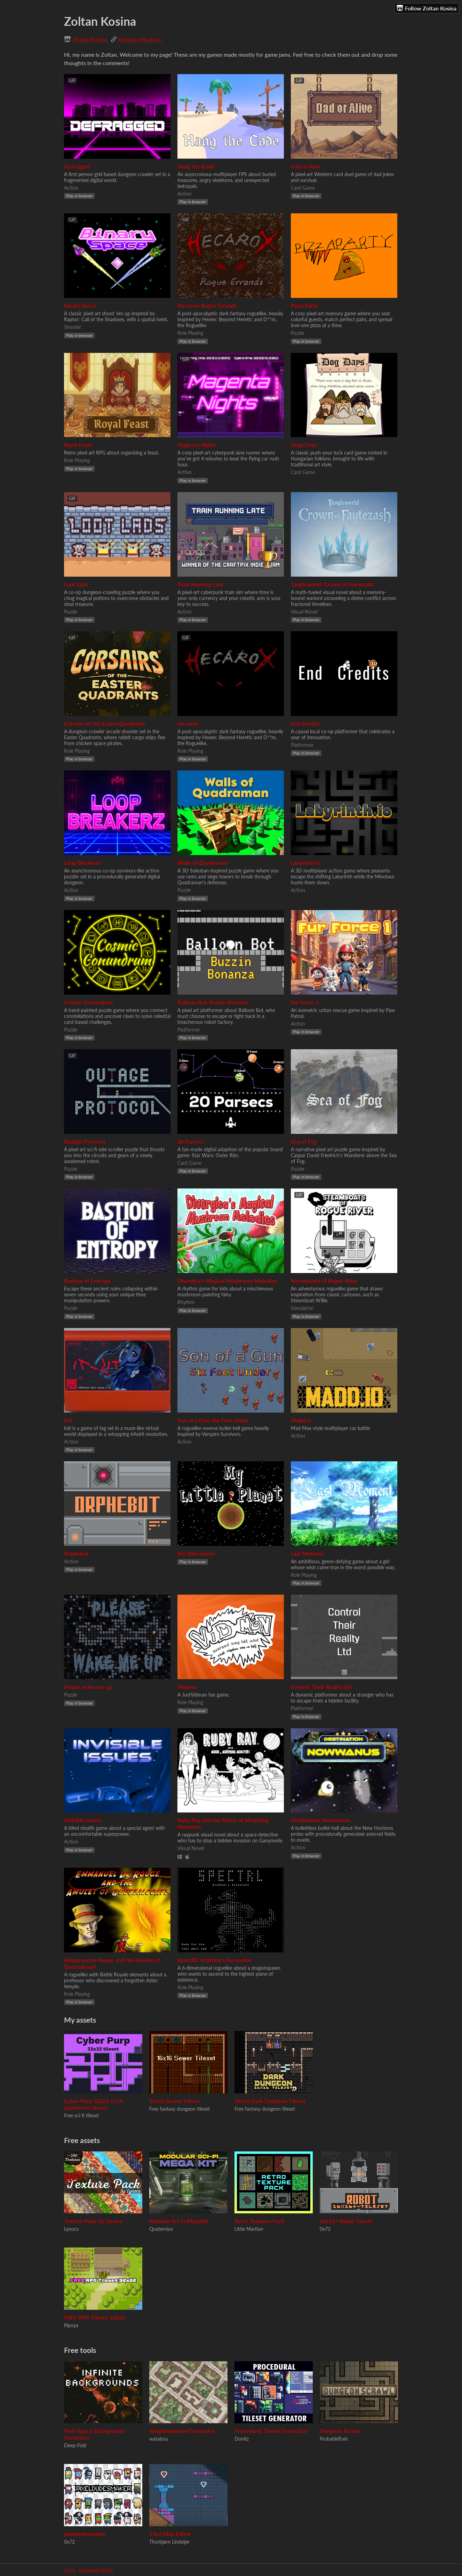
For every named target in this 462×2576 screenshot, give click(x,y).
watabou (158, 2439)
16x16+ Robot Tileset (346, 2221)
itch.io (69, 2570)
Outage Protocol (84, 1141)
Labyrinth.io (305, 862)
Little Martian (248, 2229)
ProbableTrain (334, 2439)
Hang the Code (196, 166)
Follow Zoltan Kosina (426, 8)
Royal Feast (78, 444)
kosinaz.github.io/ (140, 39)
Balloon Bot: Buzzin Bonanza (212, 1002)
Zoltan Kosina (90, 39)
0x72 (325, 2229)
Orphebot (76, 1553)
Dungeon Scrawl (340, 2430)
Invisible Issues (82, 1820)
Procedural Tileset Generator (270, 2430)
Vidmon (187, 1686)
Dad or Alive (306, 166)
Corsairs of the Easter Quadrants (104, 723)
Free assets (82, 2140)
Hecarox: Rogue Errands (207, 305)
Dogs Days (304, 444)
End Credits (305, 723)
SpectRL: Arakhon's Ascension (214, 1960)
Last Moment (307, 1553)
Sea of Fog (304, 1141)
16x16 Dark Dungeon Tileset (270, 2100)
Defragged (77, 166)
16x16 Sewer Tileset (174, 2100)
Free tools (80, 2350)
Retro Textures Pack (259, 2221)
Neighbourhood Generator (182, 2430)
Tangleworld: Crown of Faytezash (332, 584)
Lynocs (71, 2229)
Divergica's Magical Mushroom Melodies (227, 1280)
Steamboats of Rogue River (324, 1280)
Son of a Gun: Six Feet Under (213, 1420)
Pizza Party (304, 305)
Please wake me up (88, 1686)
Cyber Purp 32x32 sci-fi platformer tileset (93, 2104)
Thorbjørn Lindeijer (169, 2542)
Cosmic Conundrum (88, 1002)
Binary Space (80, 305)
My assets (80, 2019)
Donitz (241, 2439)
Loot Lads (76, 584)
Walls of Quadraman (202, 862)
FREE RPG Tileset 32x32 (94, 2317)
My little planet (196, 1553)
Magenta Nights (197, 444)
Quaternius (161, 2229)
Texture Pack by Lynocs (93, 2221)
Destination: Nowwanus (320, 1820)
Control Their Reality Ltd (321, 1686)
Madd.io (301, 1420)
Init (68, 1420)
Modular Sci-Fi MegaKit (178, 2221)
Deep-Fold (75, 2445)
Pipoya (71, 2325)
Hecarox (187, 723)
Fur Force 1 (305, 1002)
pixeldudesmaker (85, 2533)
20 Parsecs (190, 1141)
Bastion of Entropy (87, 1280)
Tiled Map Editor (170, 2533)
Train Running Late (200, 584)
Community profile (96, 2570)
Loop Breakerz (82, 862)
